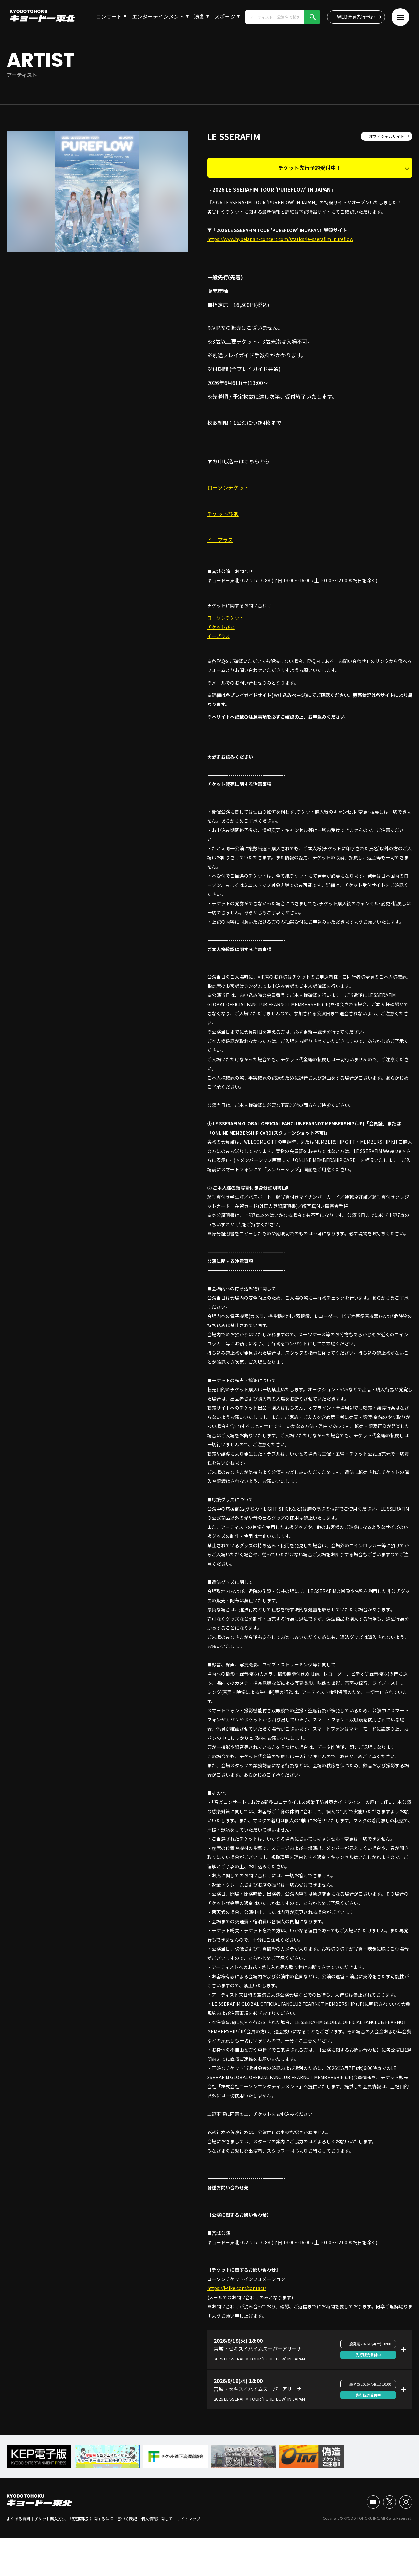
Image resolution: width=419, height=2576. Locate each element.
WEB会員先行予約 (356, 16)
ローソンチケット (228, 487)
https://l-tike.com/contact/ (236, 2288)
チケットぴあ (223, 513)
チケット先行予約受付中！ (309, 168)
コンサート (109, 16)
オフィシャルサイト (386, 136)
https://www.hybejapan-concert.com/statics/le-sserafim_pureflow (280, 239)
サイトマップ (188, 2518)
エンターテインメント (158, 16)
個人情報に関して (157, 2518)
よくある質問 (18, 2518)
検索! (312, 17)
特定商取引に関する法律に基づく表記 (103, 2518)
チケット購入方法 (50, 2518)
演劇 (199, 16)
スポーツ (224, 16)
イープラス (220, 540)
